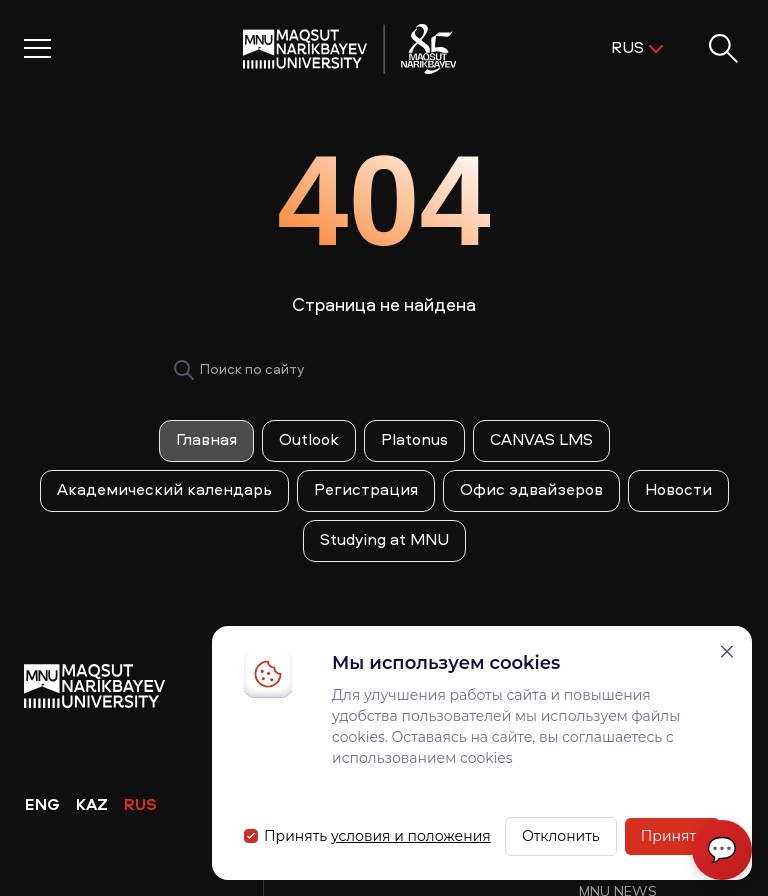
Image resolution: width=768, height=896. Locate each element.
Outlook (309, 441)
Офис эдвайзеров (531, 491)
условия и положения (411, 836)
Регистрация (366, 491)
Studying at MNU (384, 541)
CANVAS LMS (541, 441)
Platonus (414, 441)
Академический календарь (164, 491)
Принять (672, 836)
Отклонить (561, 836)
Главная (206, 441)
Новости (678, 491)
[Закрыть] (727, 651)
